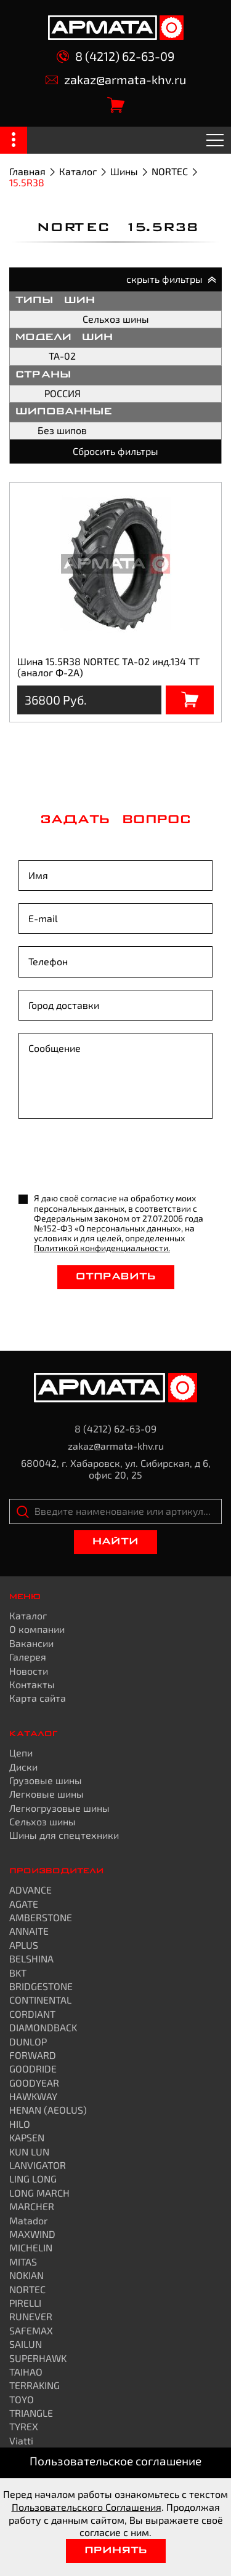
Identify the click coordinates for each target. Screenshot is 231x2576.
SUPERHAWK (38, 2358)
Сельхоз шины (116, 319)
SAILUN (25, 2344)
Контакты (32, 1684)
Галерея (27, 1656)
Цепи (21, 1752)
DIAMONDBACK (43, 2027)
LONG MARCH (39, 2193)
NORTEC (170, 171)
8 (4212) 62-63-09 (115, 56)
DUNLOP (28, 2041)
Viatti (21, 2440)
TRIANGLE (31, 2413)
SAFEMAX (31, 2330)
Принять (115, 2550)
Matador (28, 2220)
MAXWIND (32, 2234)
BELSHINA (31, 1958)
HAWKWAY (33, 2096)
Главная (27, 171)
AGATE (23, 1904)
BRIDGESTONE (41, 1986)
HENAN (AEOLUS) (48, 2110)
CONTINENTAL (40, 1999)
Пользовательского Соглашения (86, 2507)
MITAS (23, 2261)
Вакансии (31, 1643)
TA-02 (62, 356)
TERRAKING (34, 2385)
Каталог (78, 171)
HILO (19, 2124)
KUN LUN (29, 2151)
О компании (37, 1629)
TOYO (21, 2399)
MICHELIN (30, 2247)
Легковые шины (46, 1794)
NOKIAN (26, 2275)
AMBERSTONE (40, 1917)
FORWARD (32, 2055)
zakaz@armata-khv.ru (116, 80)
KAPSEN (26, 2137)
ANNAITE (29, 1931)
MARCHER (31, 2206)
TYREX (23, 2426)
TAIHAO (26, 2371)
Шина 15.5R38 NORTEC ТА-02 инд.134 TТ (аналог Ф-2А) (108, 666)
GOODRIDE (33, 2068)
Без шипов (62, 430)
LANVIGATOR (37, 2165)
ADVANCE (30, 1889)
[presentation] (112, 1157)
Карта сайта (37, 1698)
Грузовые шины (45, 1780)
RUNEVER (30, 2316)
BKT (17, 1972)
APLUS (23, 1945)
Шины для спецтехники (64, 1835)
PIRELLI (25, 2303)
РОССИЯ (62, 393)
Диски (23, 1766)
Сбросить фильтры (115, 451)
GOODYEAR (34, 2082)
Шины (124, 171)
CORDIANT (32, 2014)
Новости (28, 1671)
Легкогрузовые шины (59, 1808)
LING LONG (33, 2178)
